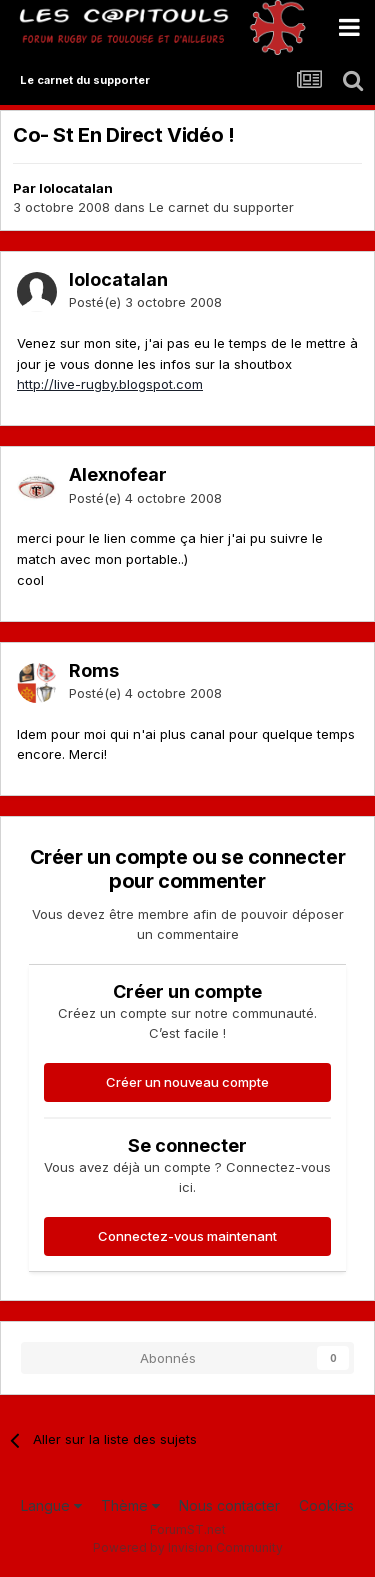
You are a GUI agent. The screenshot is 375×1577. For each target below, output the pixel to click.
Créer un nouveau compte (187, 1082)
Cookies (326, 1505)
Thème (130, 1505)
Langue (51, 1505)
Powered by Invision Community (188, 1547)
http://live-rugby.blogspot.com (110, 384)
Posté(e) (145, 302)
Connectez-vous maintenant (187, 1236)
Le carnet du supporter (221, 207)
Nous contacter (229, 1505)
